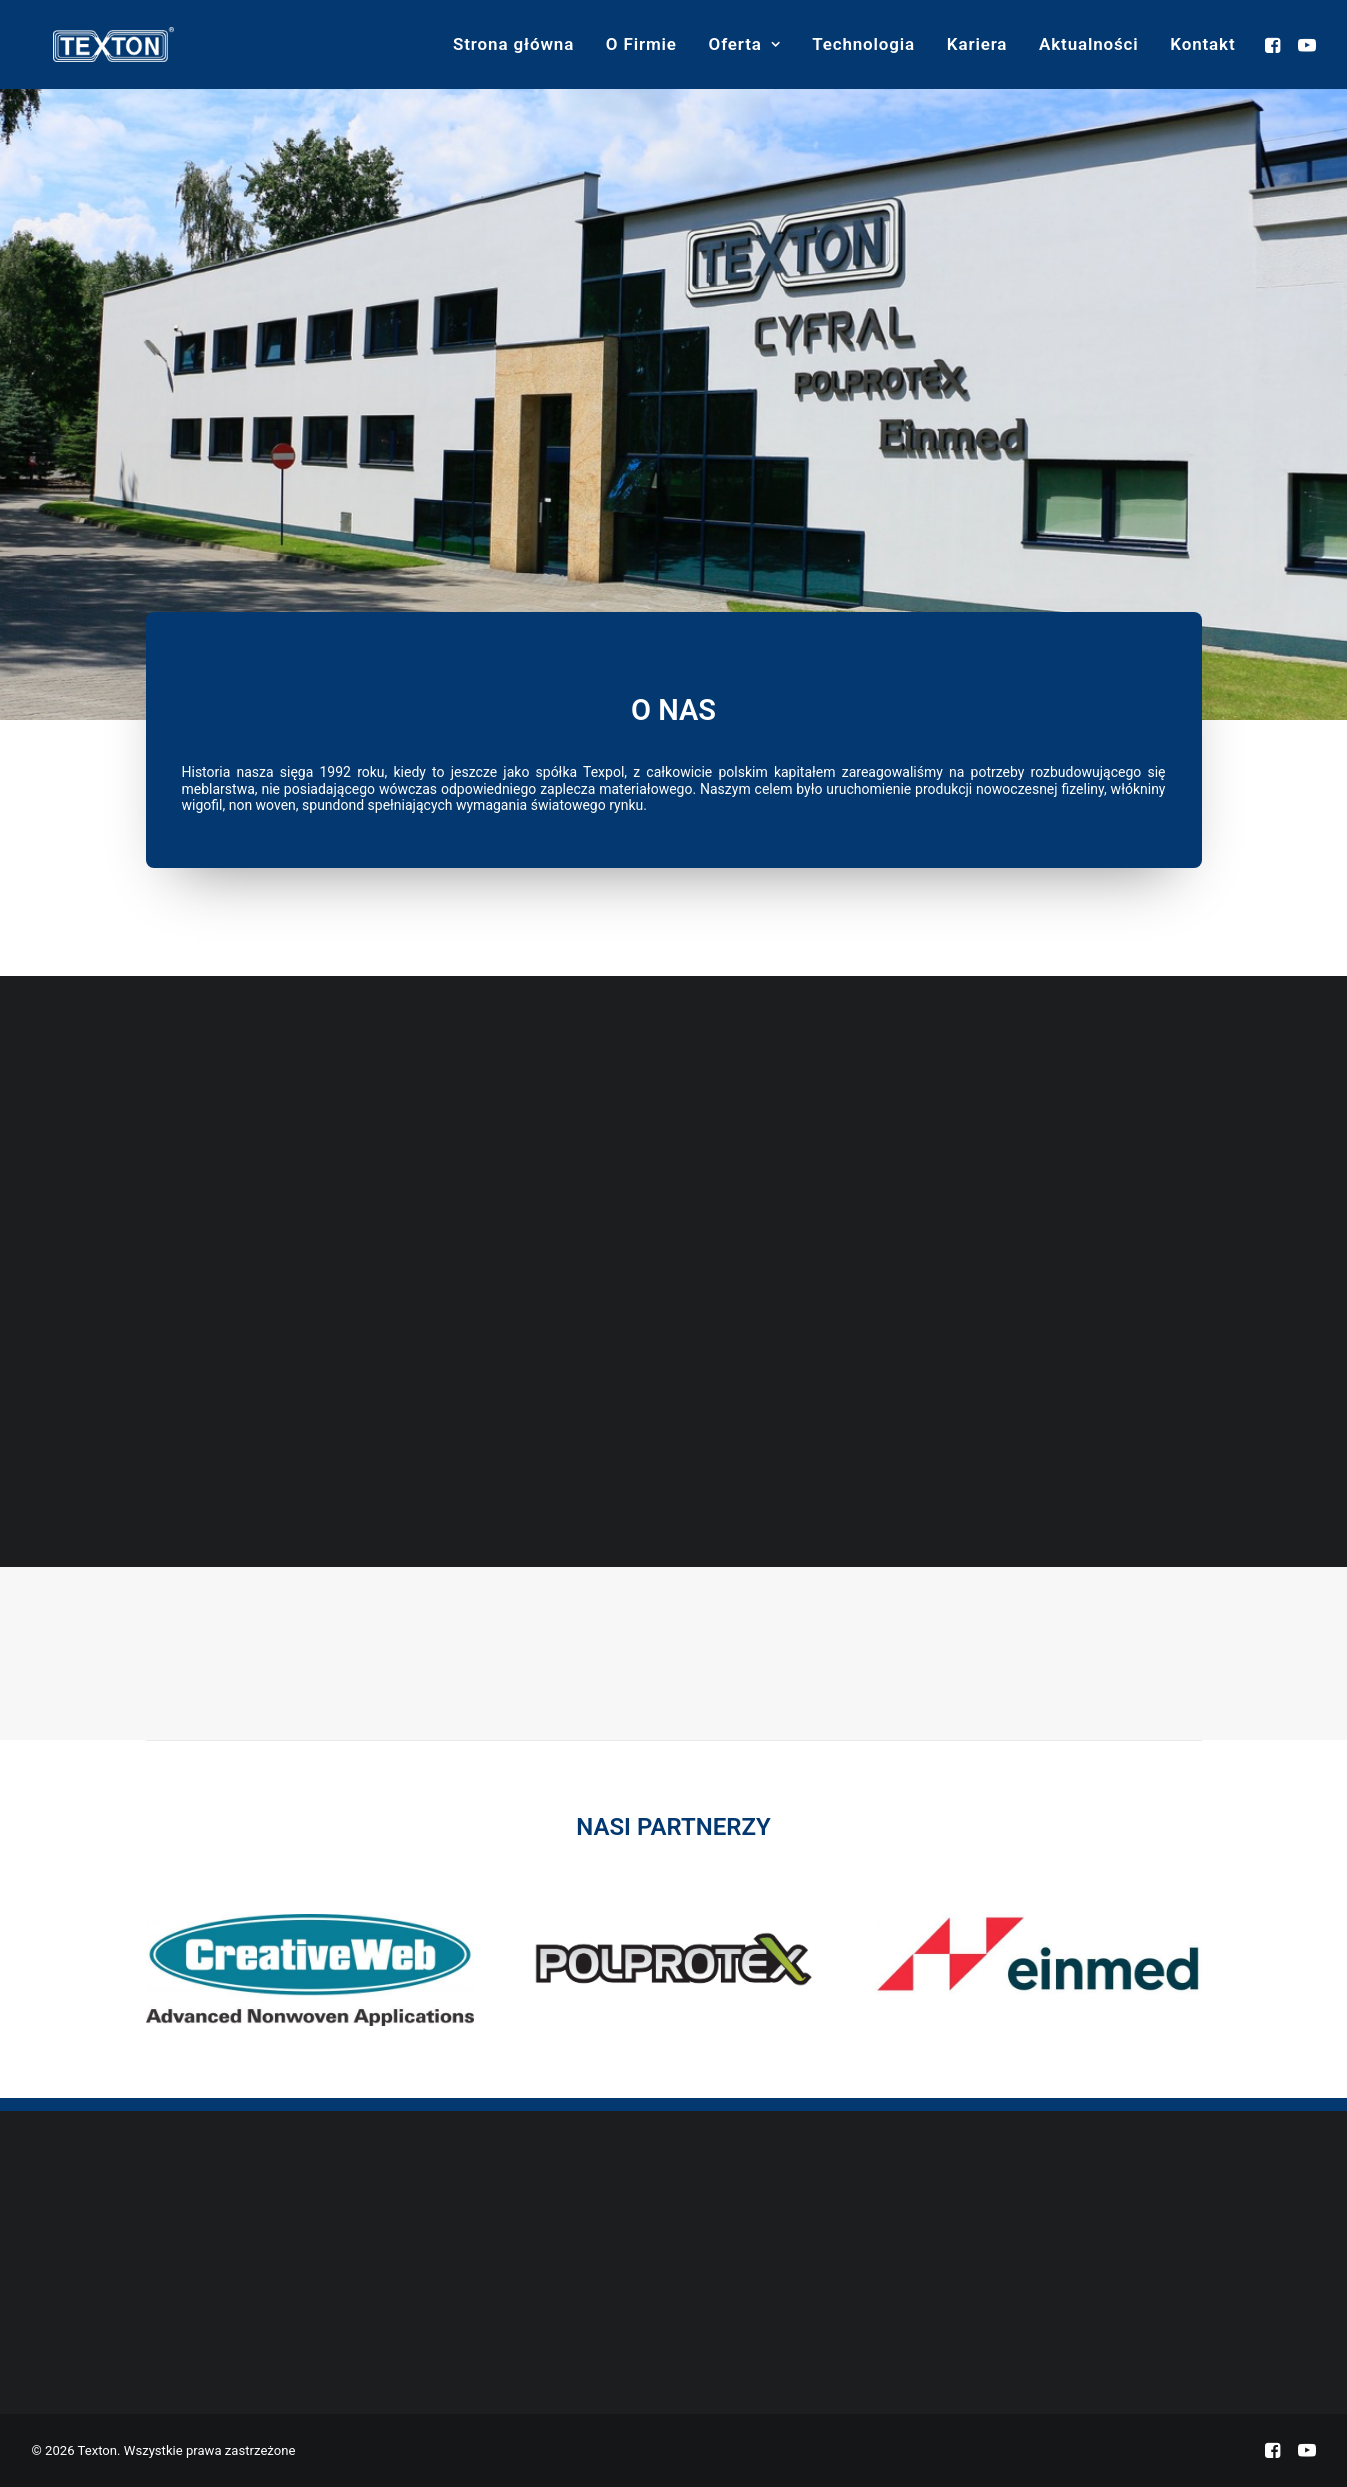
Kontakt (1202, 44)
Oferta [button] (745, 44)
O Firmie (641, 44)
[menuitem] (513, 44)
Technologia (863, 44)
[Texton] (92, 44)
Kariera (977, 44)
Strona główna (513, 44)
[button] (1275, 44)
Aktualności (1089, 44)
